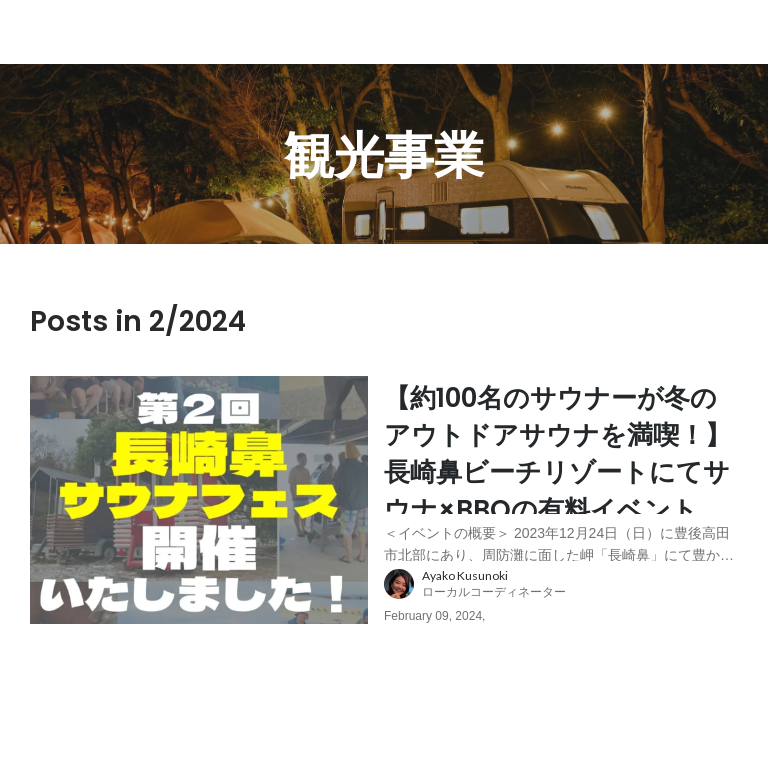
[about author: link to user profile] (573, 616)
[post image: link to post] (199, 516)
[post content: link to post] (561, 478)
